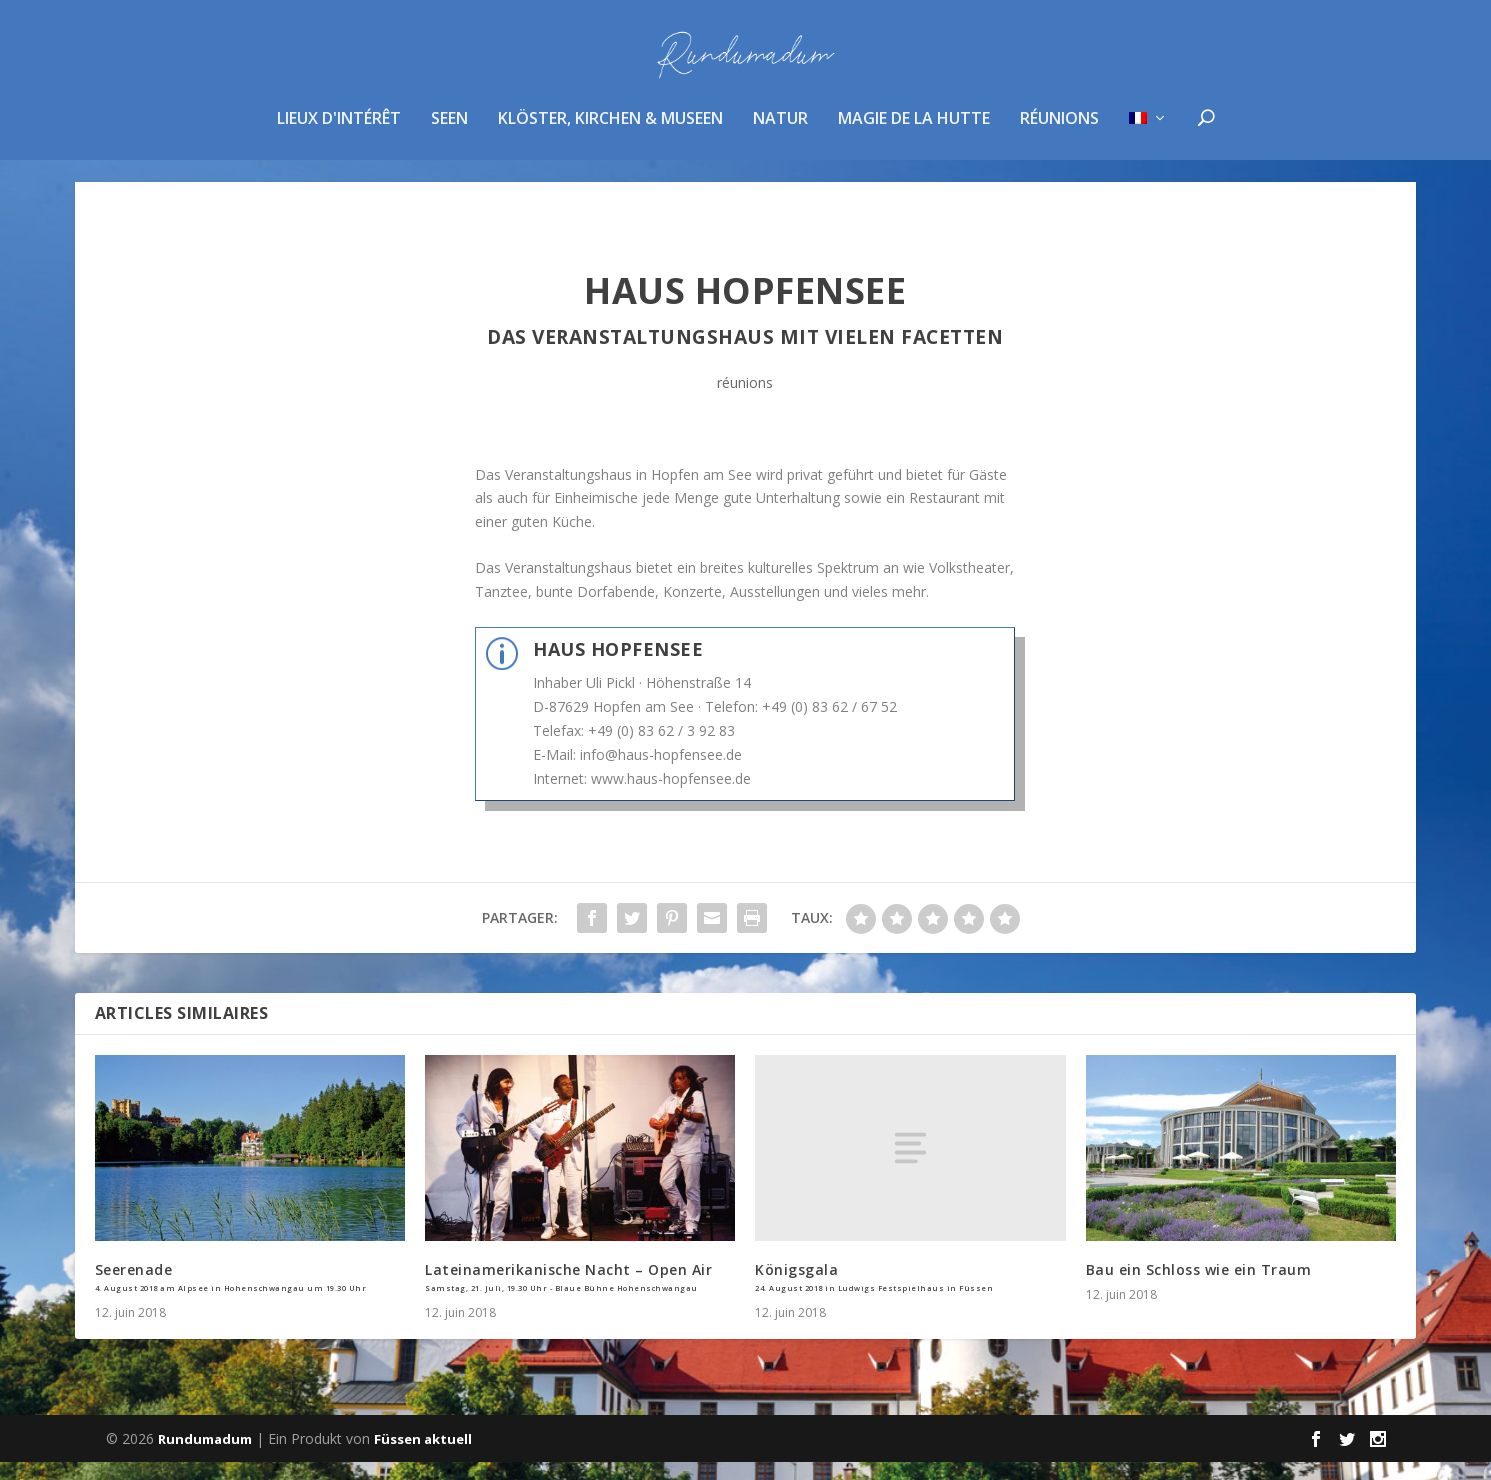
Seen (449, 133)
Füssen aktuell (423, 1457)
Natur (780, 133)
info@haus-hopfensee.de (661, 772)
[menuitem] (1148, 159)
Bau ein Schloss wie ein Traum (1199, 1287)
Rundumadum (205, 1457)
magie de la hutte (914, 133)
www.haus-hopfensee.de (671, 796)
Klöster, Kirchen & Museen (610, 133)
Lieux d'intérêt (339, 133)
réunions (1059, 133)
